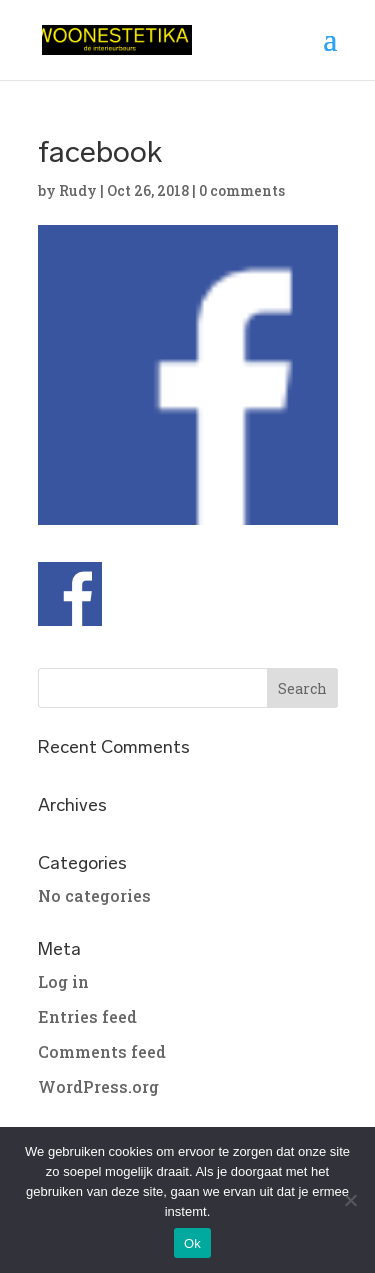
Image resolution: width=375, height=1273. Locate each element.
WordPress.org (98, 1086)
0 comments (242, 190)
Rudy (78, 190)
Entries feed (87, 1016)
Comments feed (102, 1051)
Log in (63, 981)
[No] (350, 1200)
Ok (192, 1243)
